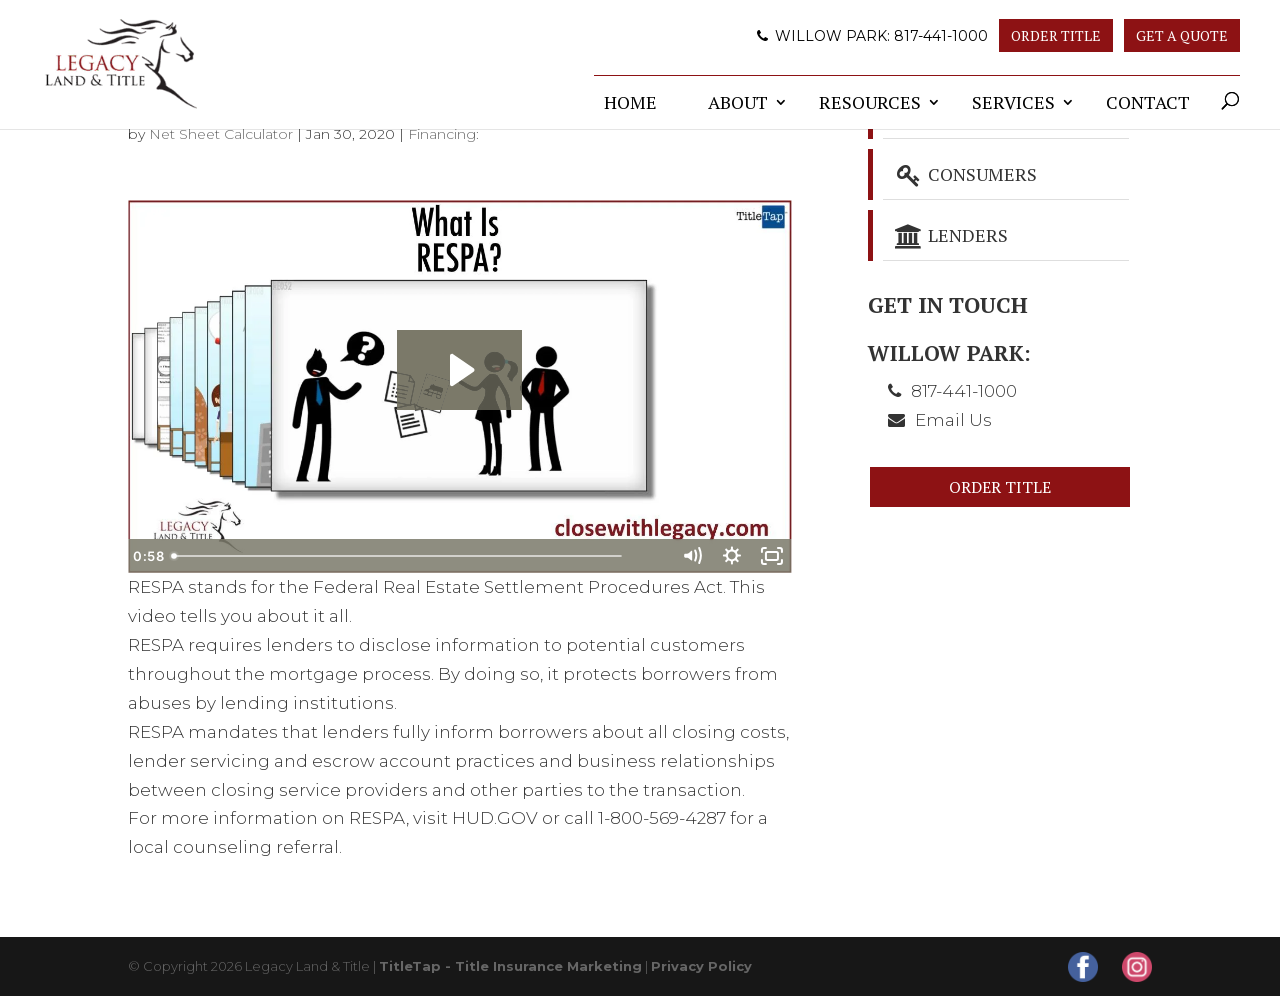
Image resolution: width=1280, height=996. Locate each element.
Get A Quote (1182, 35)
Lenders (950, 235)
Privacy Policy (701, 966)
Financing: (443, 134)
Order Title (1056, 35)
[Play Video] (148, 556)
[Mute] (692, 556)
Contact (1148, 102)
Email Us (953, 420)
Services (1013, 102)
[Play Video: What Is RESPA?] (459, 370)
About (738, 102)
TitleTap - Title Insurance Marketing (510, 966)
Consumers (965, 174)
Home (630, 102)
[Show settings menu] (732, 556)
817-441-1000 (941, 36)
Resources (870, 102)
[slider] (438, 556)
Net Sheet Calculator (221, 134)
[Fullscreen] (772, 556)
